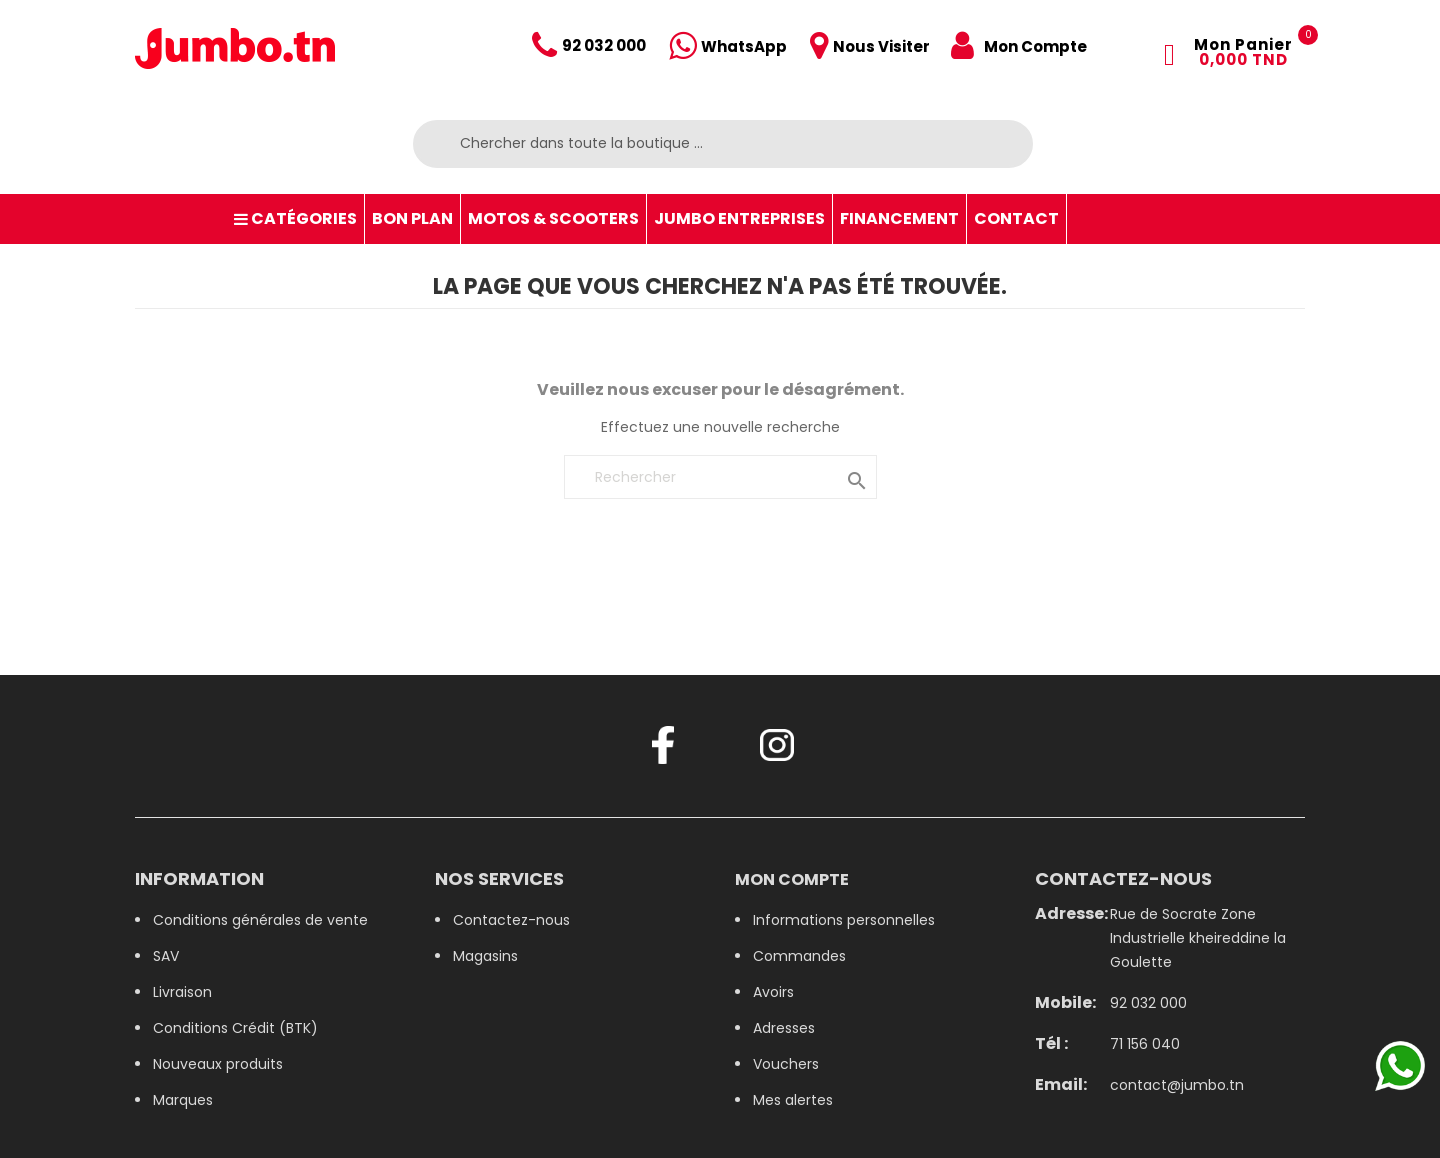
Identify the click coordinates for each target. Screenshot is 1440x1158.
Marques (183, 1100)
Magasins (485, 956)
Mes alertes (793, 1100)
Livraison (182, 992)
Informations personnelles (844, 920)
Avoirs (773, 992)
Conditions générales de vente (260, 920)
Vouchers (786, 1064)
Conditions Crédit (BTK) (235, 1028)
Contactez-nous (511, 920)
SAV (166, 956)
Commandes (799, 956)
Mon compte (792, 879)
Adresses (784, 1028)
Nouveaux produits (218, 1064)
